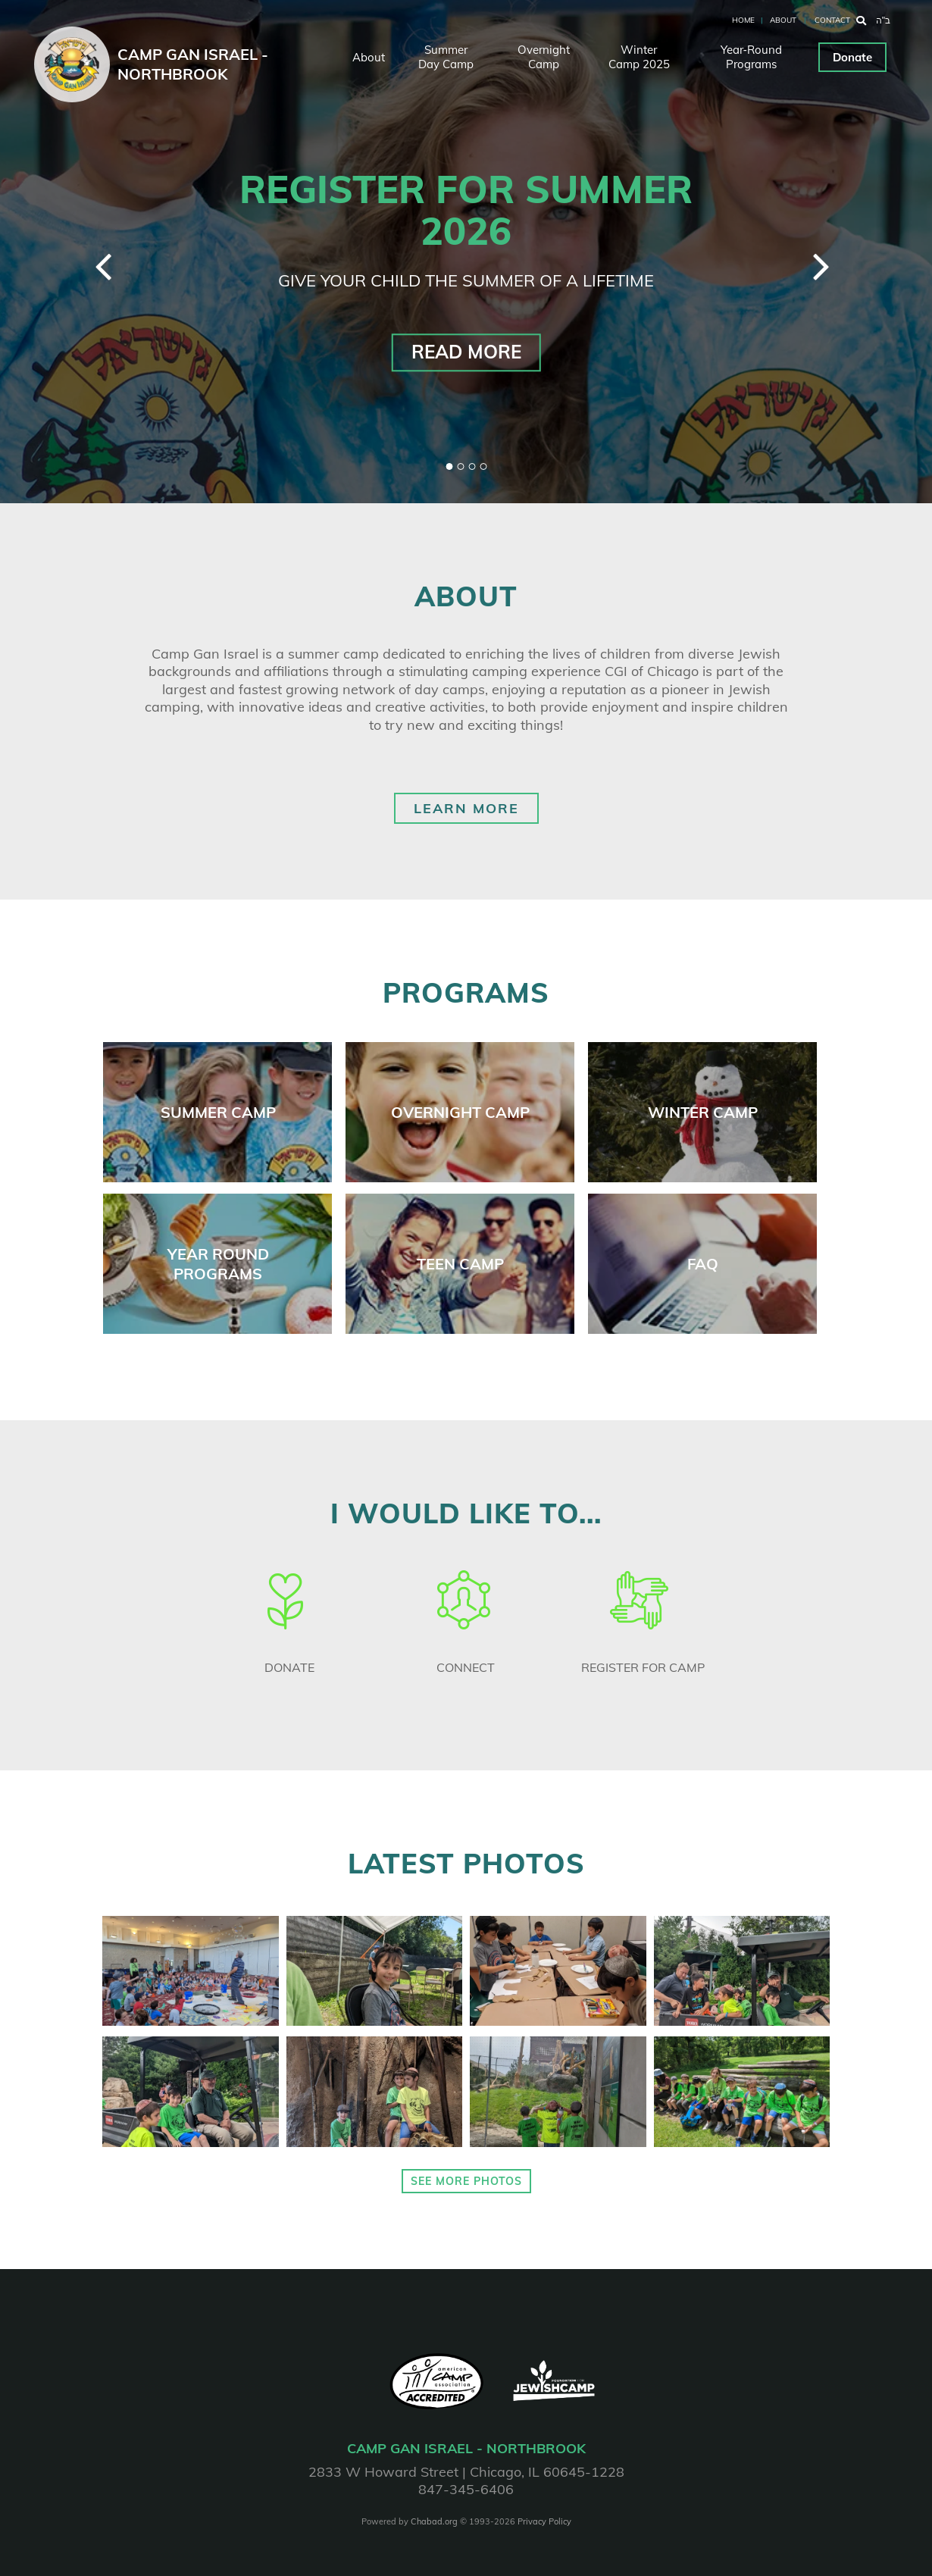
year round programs (218, 1263)
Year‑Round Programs (751, 56)
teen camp (460, 1263)
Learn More (466, 808)
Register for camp (643, 1667)
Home (743, 20)
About (783, 20)
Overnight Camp (544, 56)
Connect (465, 1667)
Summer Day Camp (446, 56)
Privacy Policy (544, 2521)
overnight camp (460, 1112)
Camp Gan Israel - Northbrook (192, 64)
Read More (466, 352)
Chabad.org (434, 2521)
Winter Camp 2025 (639, 56)
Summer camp (218, 1112)
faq (702, 1263)
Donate (852, 57)
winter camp (703, 1112)
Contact (832, 20)
